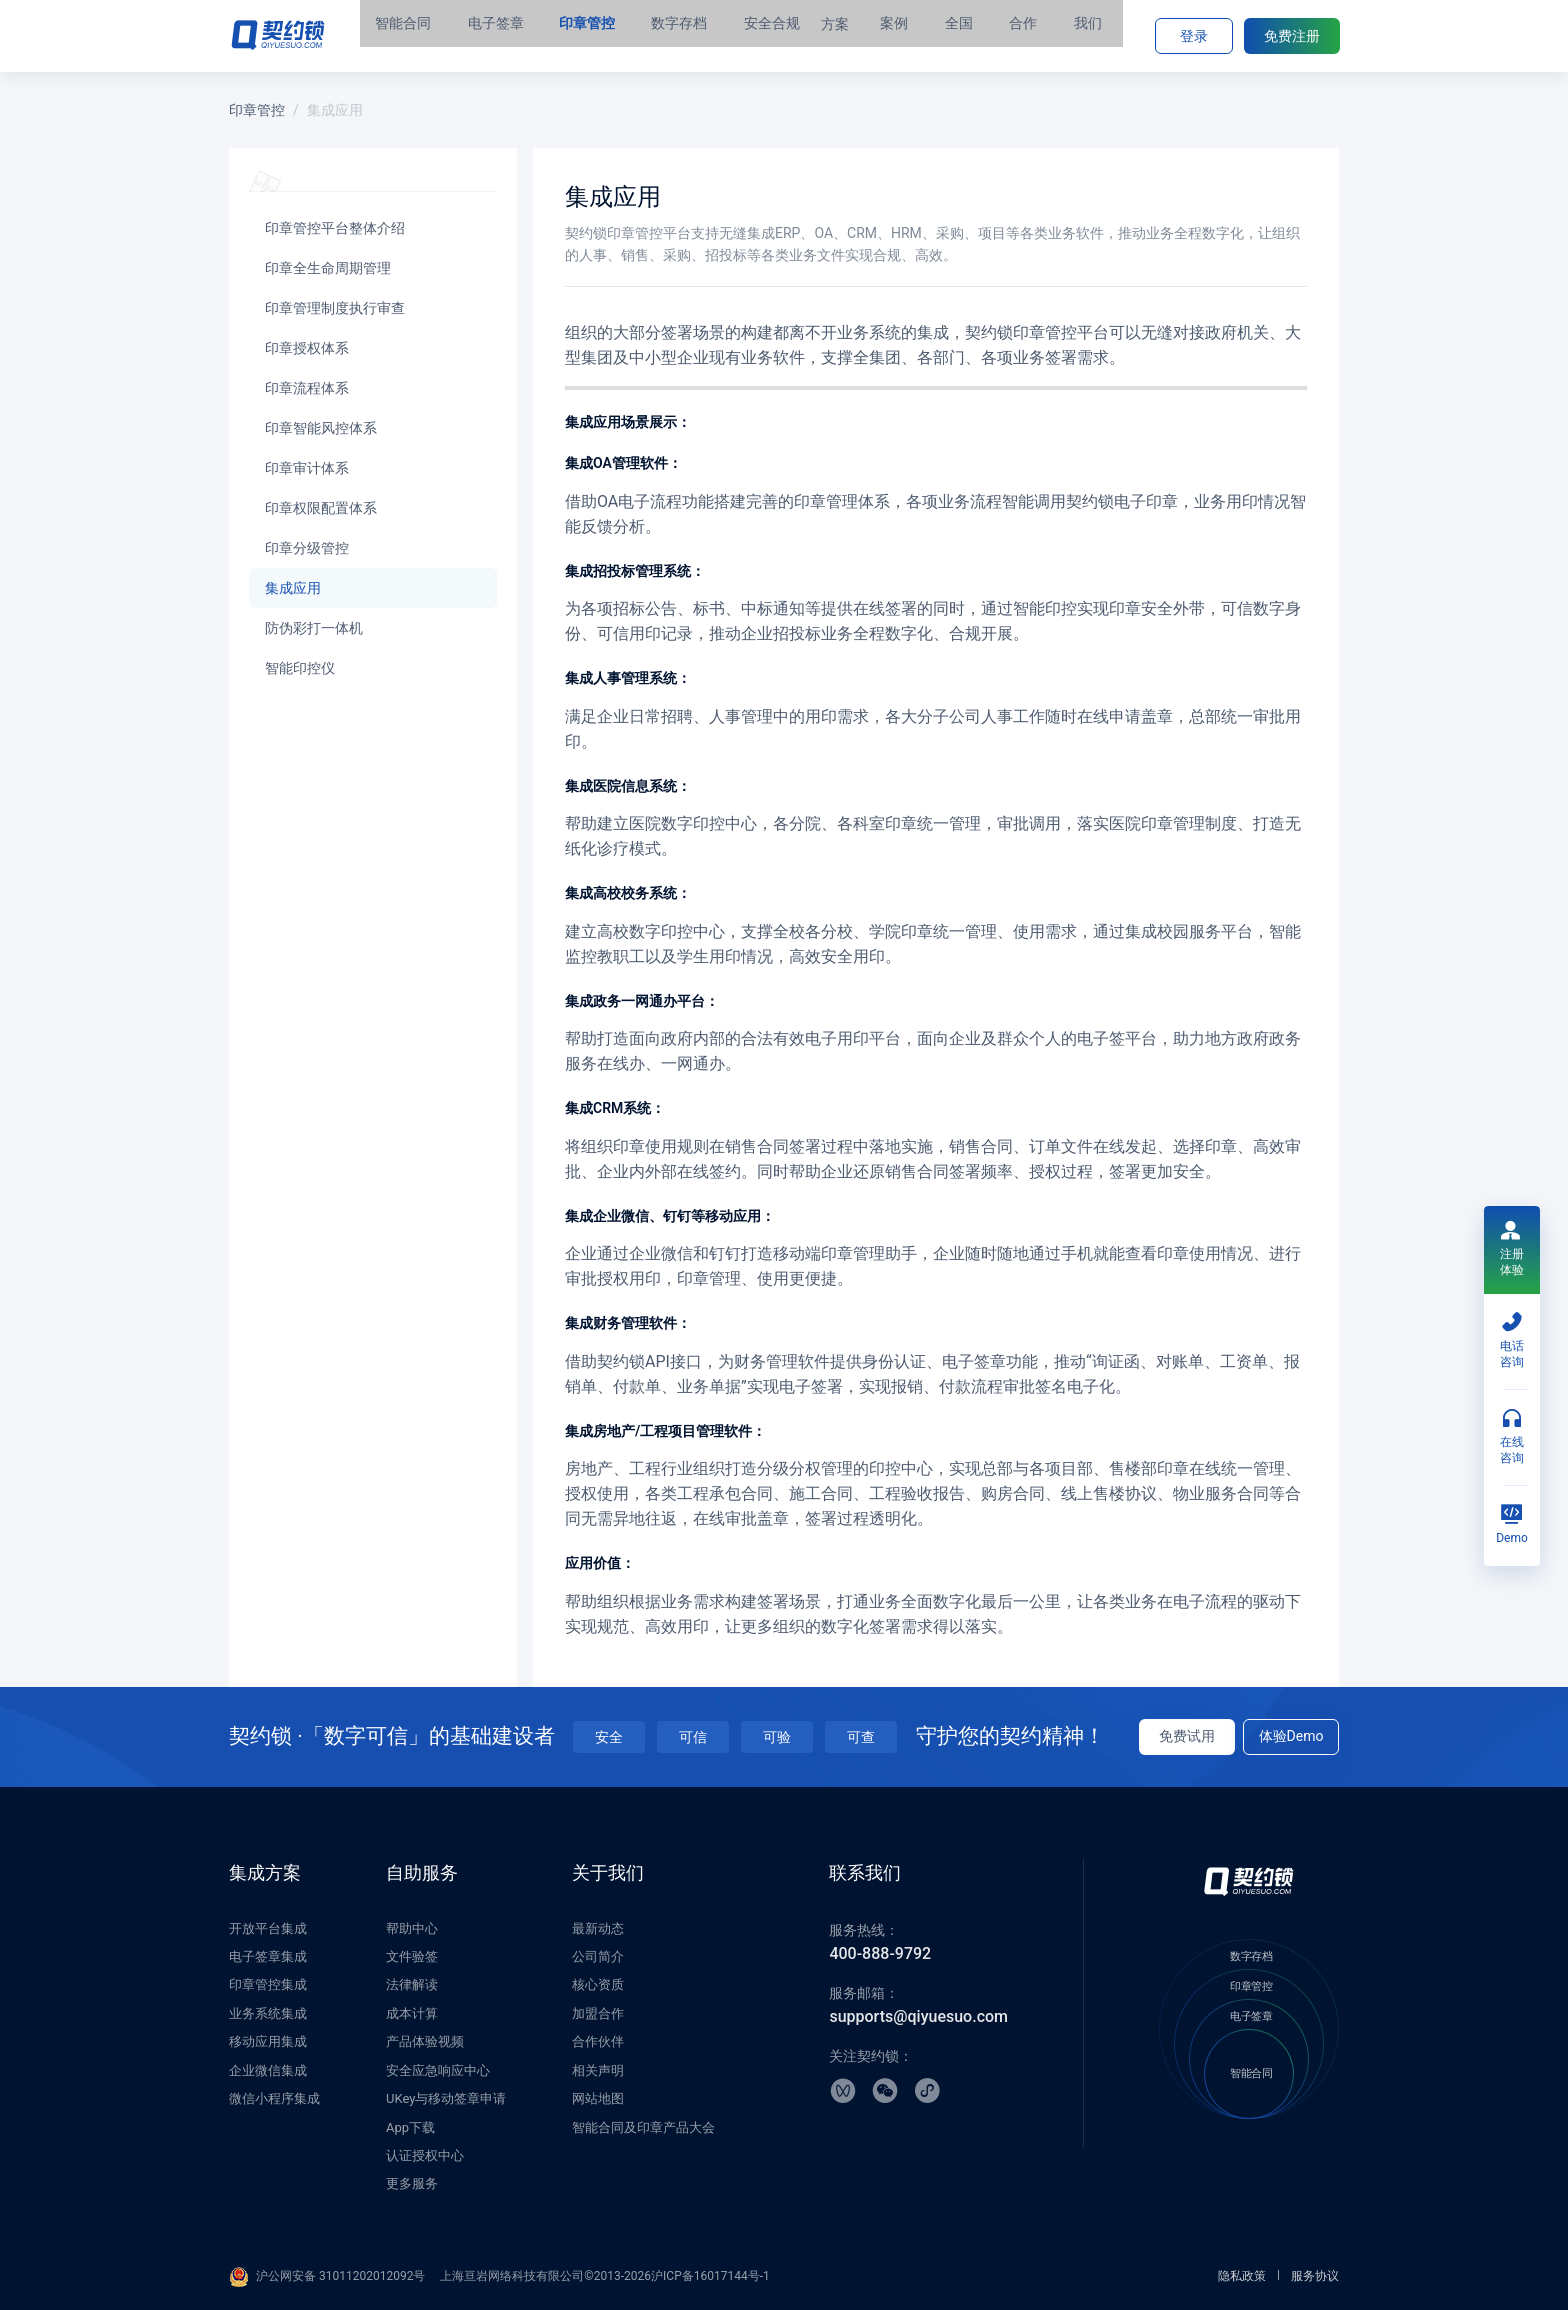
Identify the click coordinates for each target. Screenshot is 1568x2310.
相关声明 (598, 2070)
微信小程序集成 (274, 2098)
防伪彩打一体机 (314, 628)
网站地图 (598, 2098)
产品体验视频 (425, 2041)
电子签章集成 (268, 1956)
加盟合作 (598, 2013)
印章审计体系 (307, 468)
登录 (1194, 36)
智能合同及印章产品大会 (643, 2127)
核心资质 (598, 1984)
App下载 (410, 2127)
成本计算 (412, 2013)
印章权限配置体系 (321, 508)
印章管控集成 (268, 1984)
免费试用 (1187, 1736)
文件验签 (412, 1956)
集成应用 (293, 588)
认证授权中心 (425, 2155)
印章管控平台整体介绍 (335, 228)
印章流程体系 (307, 388)
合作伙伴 (598, 2041)
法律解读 (412, 1984)
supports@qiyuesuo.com (918, 2016)
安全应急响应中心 (438, 2070)
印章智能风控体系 (321, 428)
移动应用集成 (268, 2041)
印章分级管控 (307, 548)
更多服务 (412, 2183)
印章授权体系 (307, 348)
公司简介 (598, 1956)
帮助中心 (412, 1928)
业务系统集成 (268, 2013)
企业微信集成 (268, 2070)
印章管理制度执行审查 (335, 308)
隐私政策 (1242, 2276)
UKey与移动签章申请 (446, 2098)
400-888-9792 (880, 1953)
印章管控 (257, 110)
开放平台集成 (268, 1928)
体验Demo (1291, 1736)
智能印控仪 (300, 668)
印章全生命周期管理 (328, 268)
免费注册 (1292, 36)
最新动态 (598, 1928)
